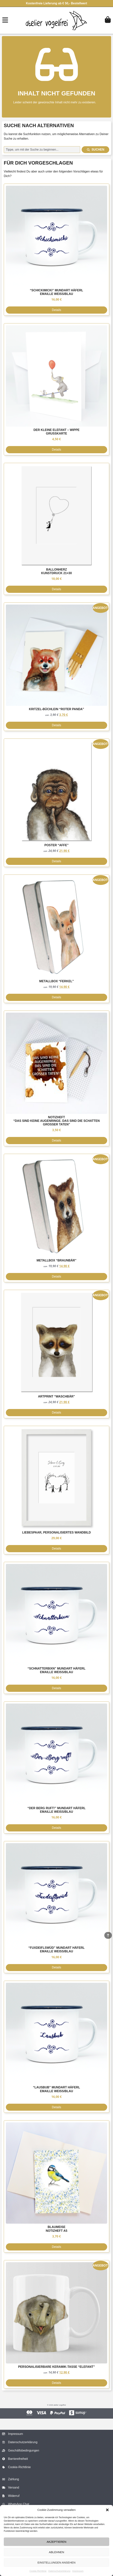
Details (56, 310)
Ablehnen (56, 2552)
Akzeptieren (56, 2541)
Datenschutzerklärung (59, 2571)
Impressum (78, 2571)
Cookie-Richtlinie (37, 2571)
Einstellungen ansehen (57, 2562)
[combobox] (42, 149)
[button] (107, 2510)
